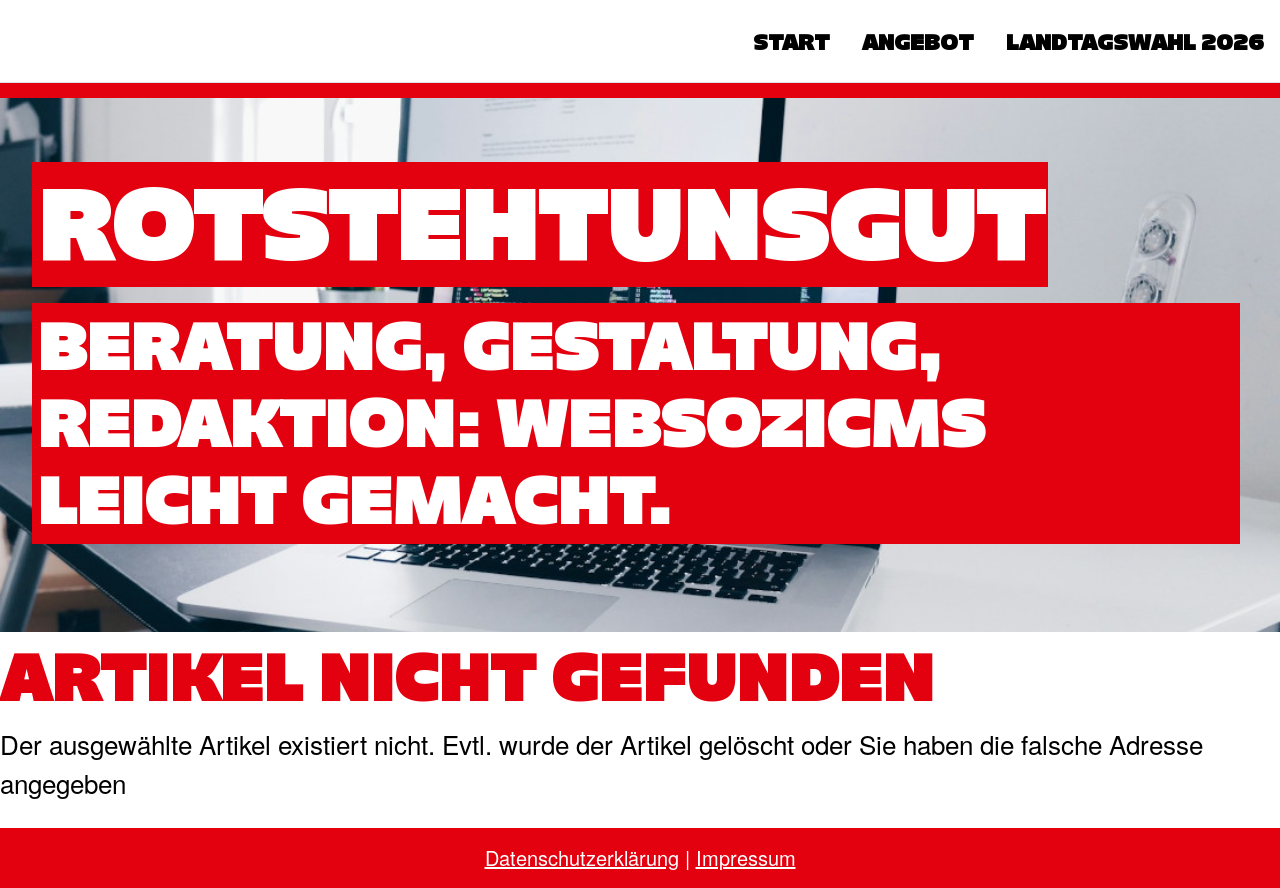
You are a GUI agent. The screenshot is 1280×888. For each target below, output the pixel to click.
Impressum (746, 857)
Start (791, 42)
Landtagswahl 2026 (1135, 42)
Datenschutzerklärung (582, 857)
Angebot (918, 42)
